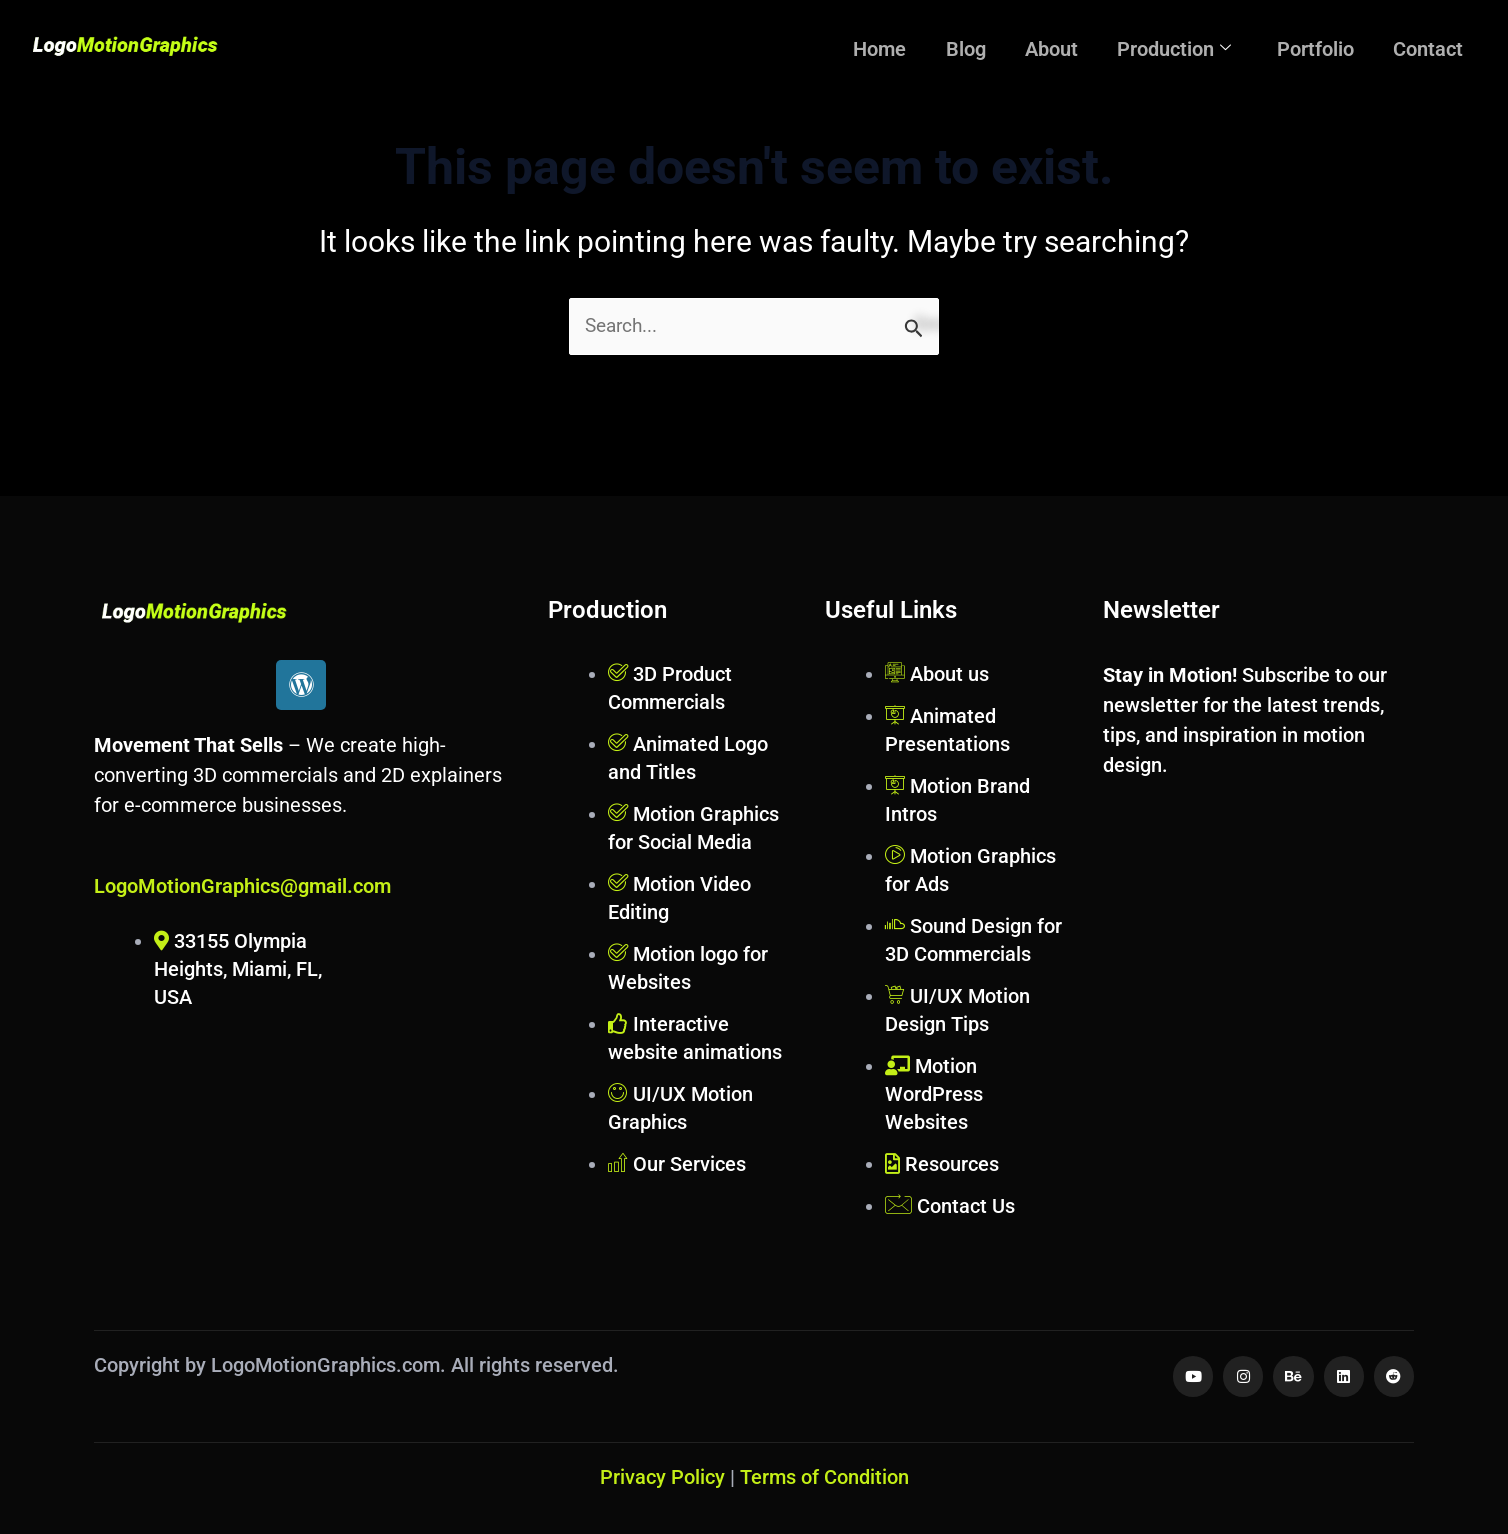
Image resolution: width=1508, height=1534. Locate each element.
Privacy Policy (662, 1477)
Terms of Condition (824, 1477)
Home (931, 46)
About (1084, 46)
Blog (1008, 46)
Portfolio (1329, 46)
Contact (1433, 46)
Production (1198, 46)
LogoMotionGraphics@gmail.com (242, 886)
